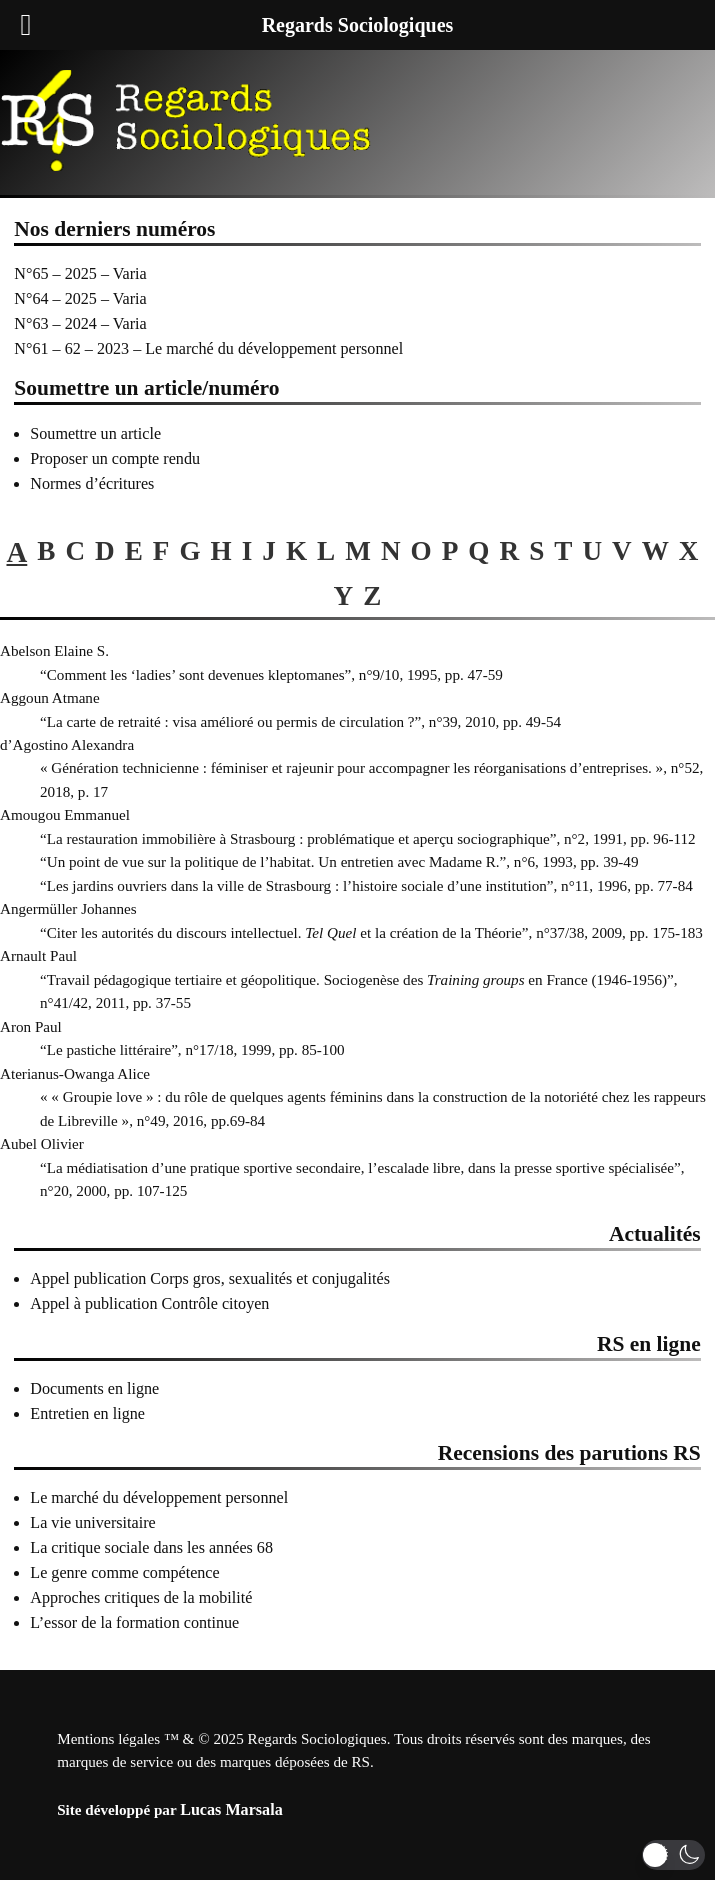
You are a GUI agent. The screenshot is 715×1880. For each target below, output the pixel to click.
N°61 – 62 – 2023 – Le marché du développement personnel (208, 348)
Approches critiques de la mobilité (141, 1597)
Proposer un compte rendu (115, 458)
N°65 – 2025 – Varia (80, 273)
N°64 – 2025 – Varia (80, 298)
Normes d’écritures (92, 483)
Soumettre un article (95, 433)
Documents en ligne (94, 1388)
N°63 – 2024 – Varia (80, 323)
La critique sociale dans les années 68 (151, 1547)
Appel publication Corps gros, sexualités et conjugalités (210, 1278)
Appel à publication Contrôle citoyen (149, 1303)
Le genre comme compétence (124, 1572)
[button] (673, 1855)
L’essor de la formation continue (134, 1622)
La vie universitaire (92, 1522)
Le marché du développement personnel (159, 1497)
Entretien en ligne (87, 1413)
